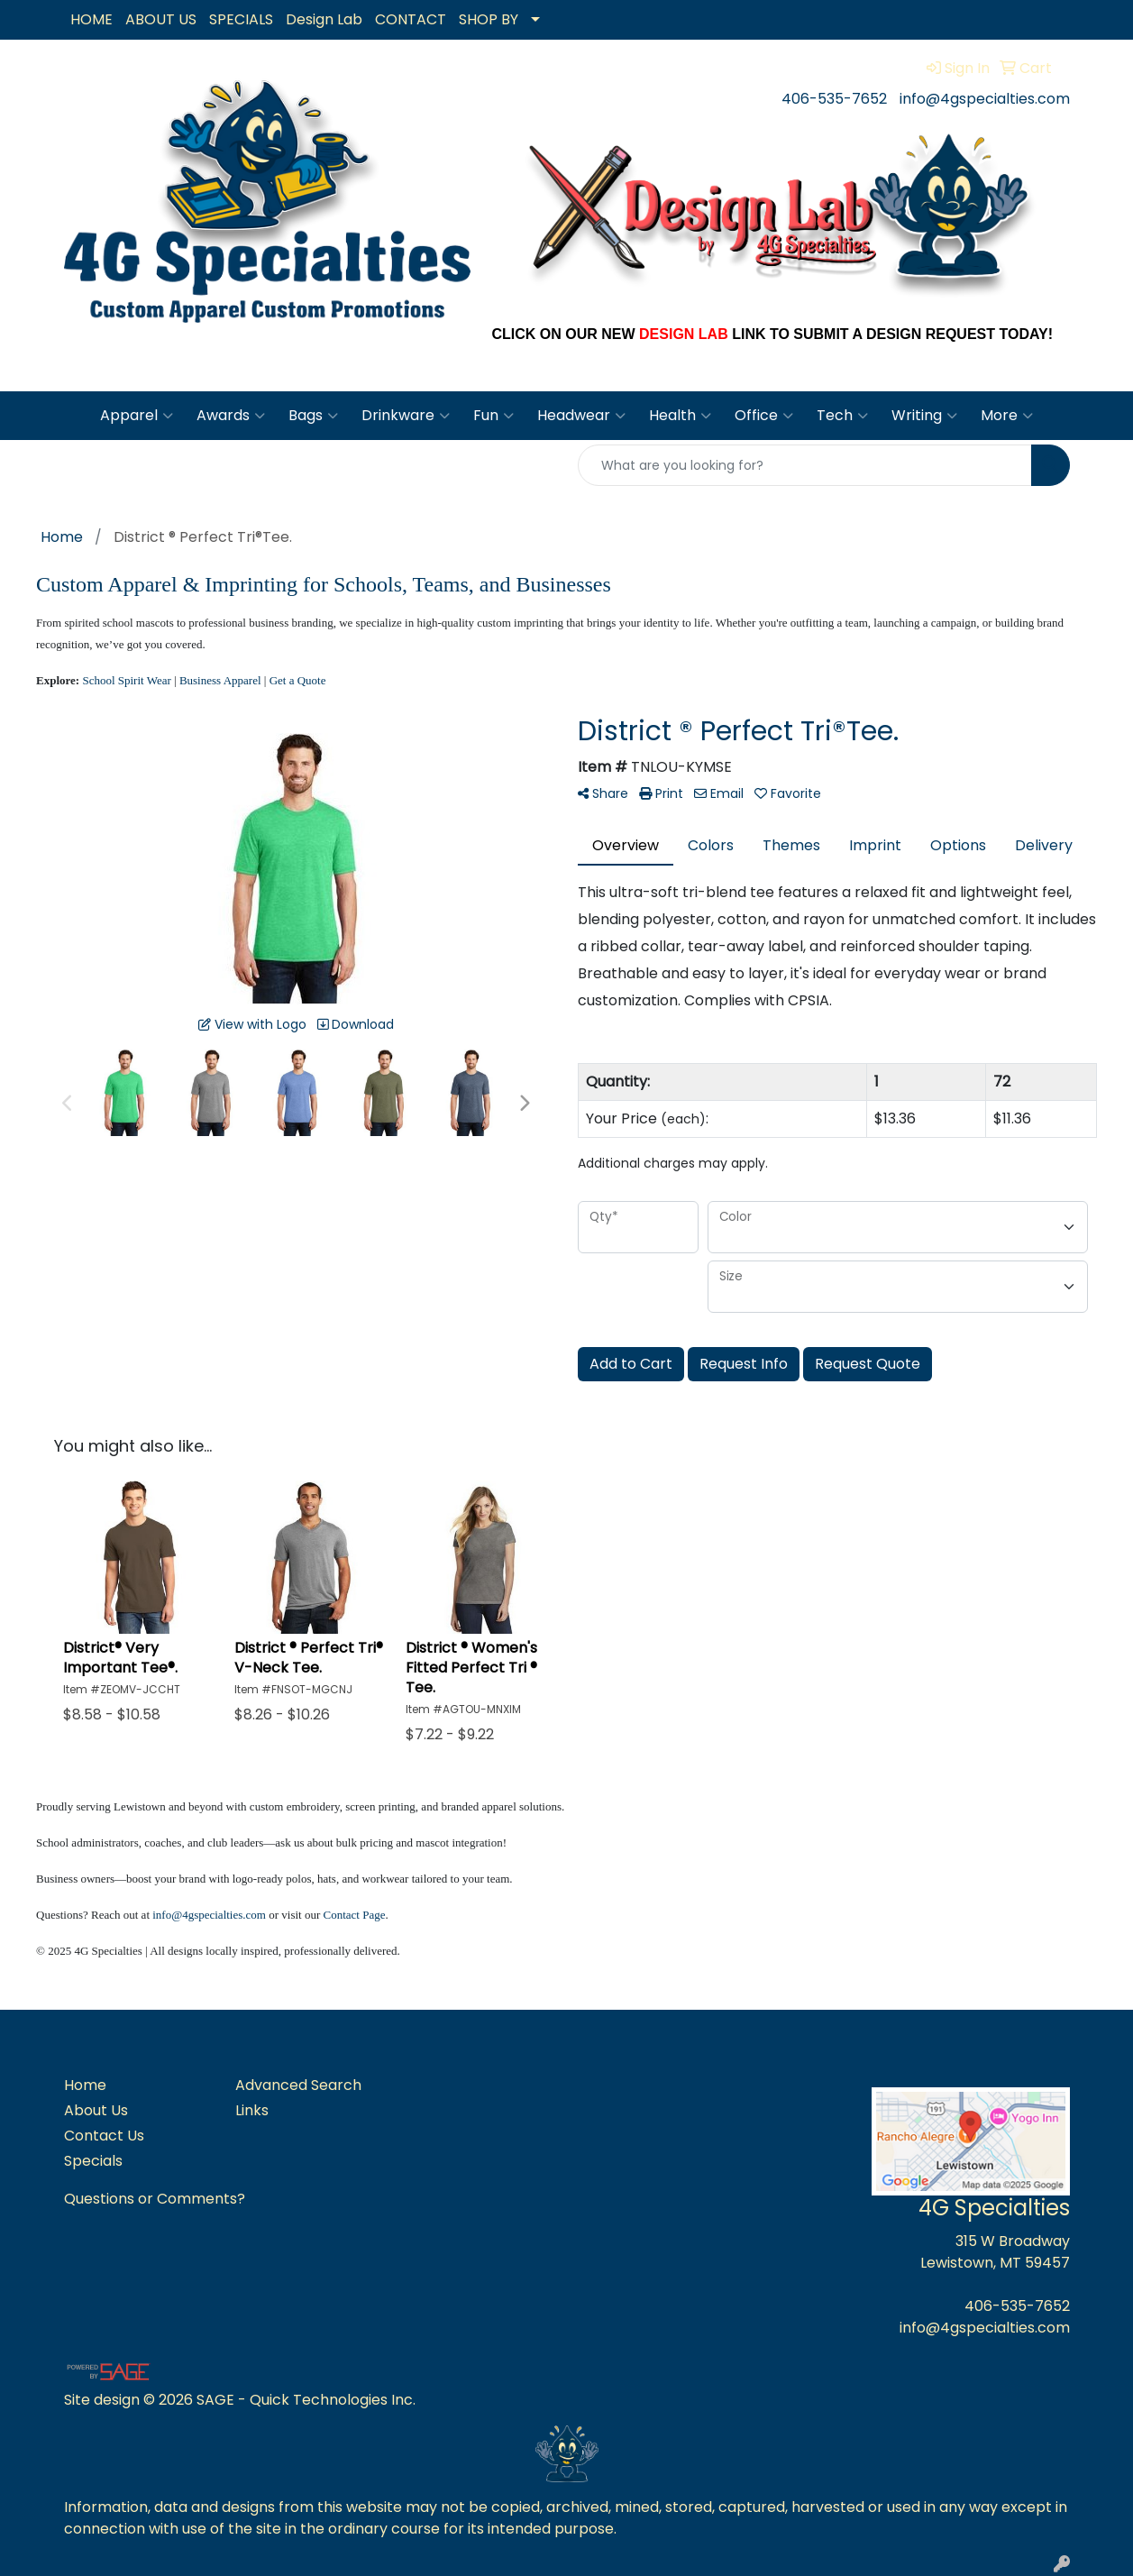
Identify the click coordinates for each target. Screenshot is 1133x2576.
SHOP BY (488, 19)
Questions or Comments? (154, 2198)
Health (680, 415)
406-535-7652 (834, 98)
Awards (230, 415)
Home (85, 2085)
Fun (493, 415)
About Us (96, 2110)
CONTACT (410, 19)
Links (252, 2110)
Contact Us (104, 2135)
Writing (924, 415)
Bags (313, 415)
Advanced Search (298, 2085)
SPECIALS (241, 19)
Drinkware (405, 415)
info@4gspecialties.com (985, 98)
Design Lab (324, 19)
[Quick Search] (805, 465)
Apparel (136, 415)
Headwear (581, 415)
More (1007, 415)
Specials (93, 2160)
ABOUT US (160, 19)
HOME (91, 19)
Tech (842, 415)
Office (764, 415)
